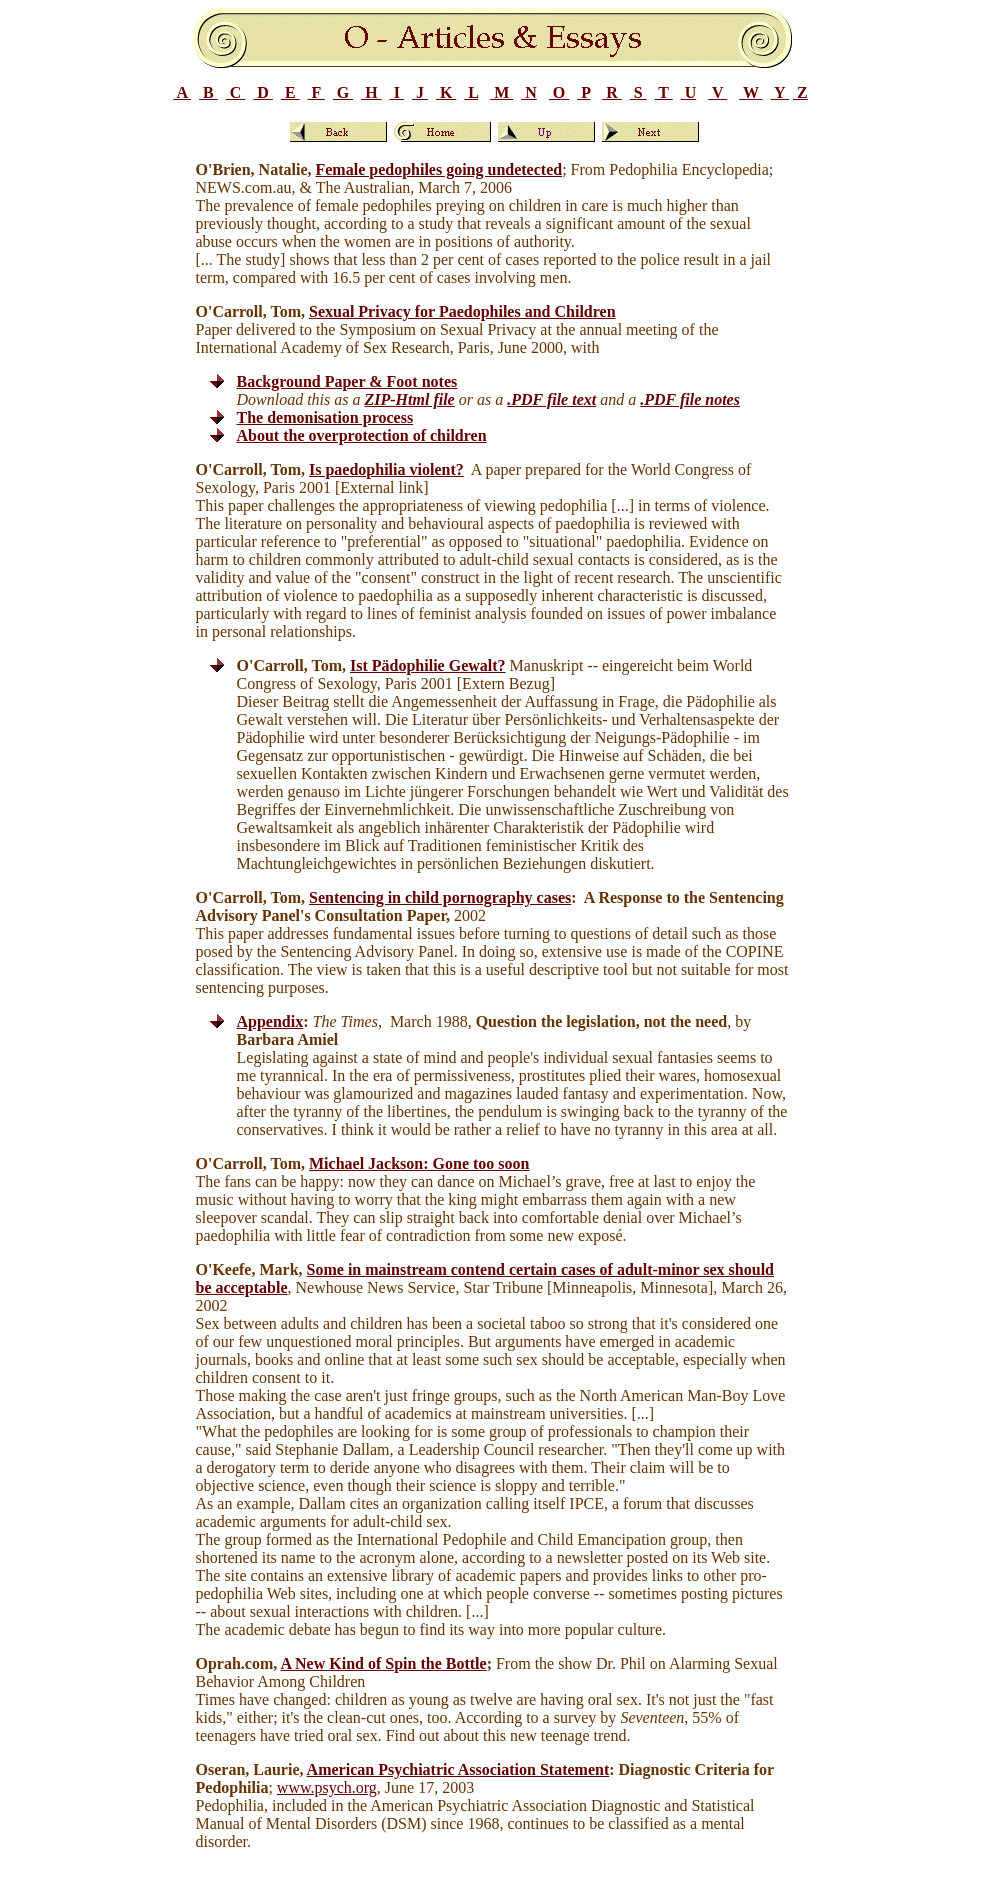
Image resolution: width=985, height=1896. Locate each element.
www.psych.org (327, 1787)
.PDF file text (551, 399)
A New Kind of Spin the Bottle (383, 1663)
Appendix (270, 1021)
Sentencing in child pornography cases (440, 897)
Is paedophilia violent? (386, 469)
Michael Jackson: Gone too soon (419, 1163)
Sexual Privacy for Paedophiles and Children (462, 311)
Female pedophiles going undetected (438, 169)
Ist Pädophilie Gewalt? (428, 665)
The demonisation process (325, 417)
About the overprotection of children (362, 435)
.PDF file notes (690, 399)
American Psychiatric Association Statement (458, 1769)
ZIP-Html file (410, 399)
